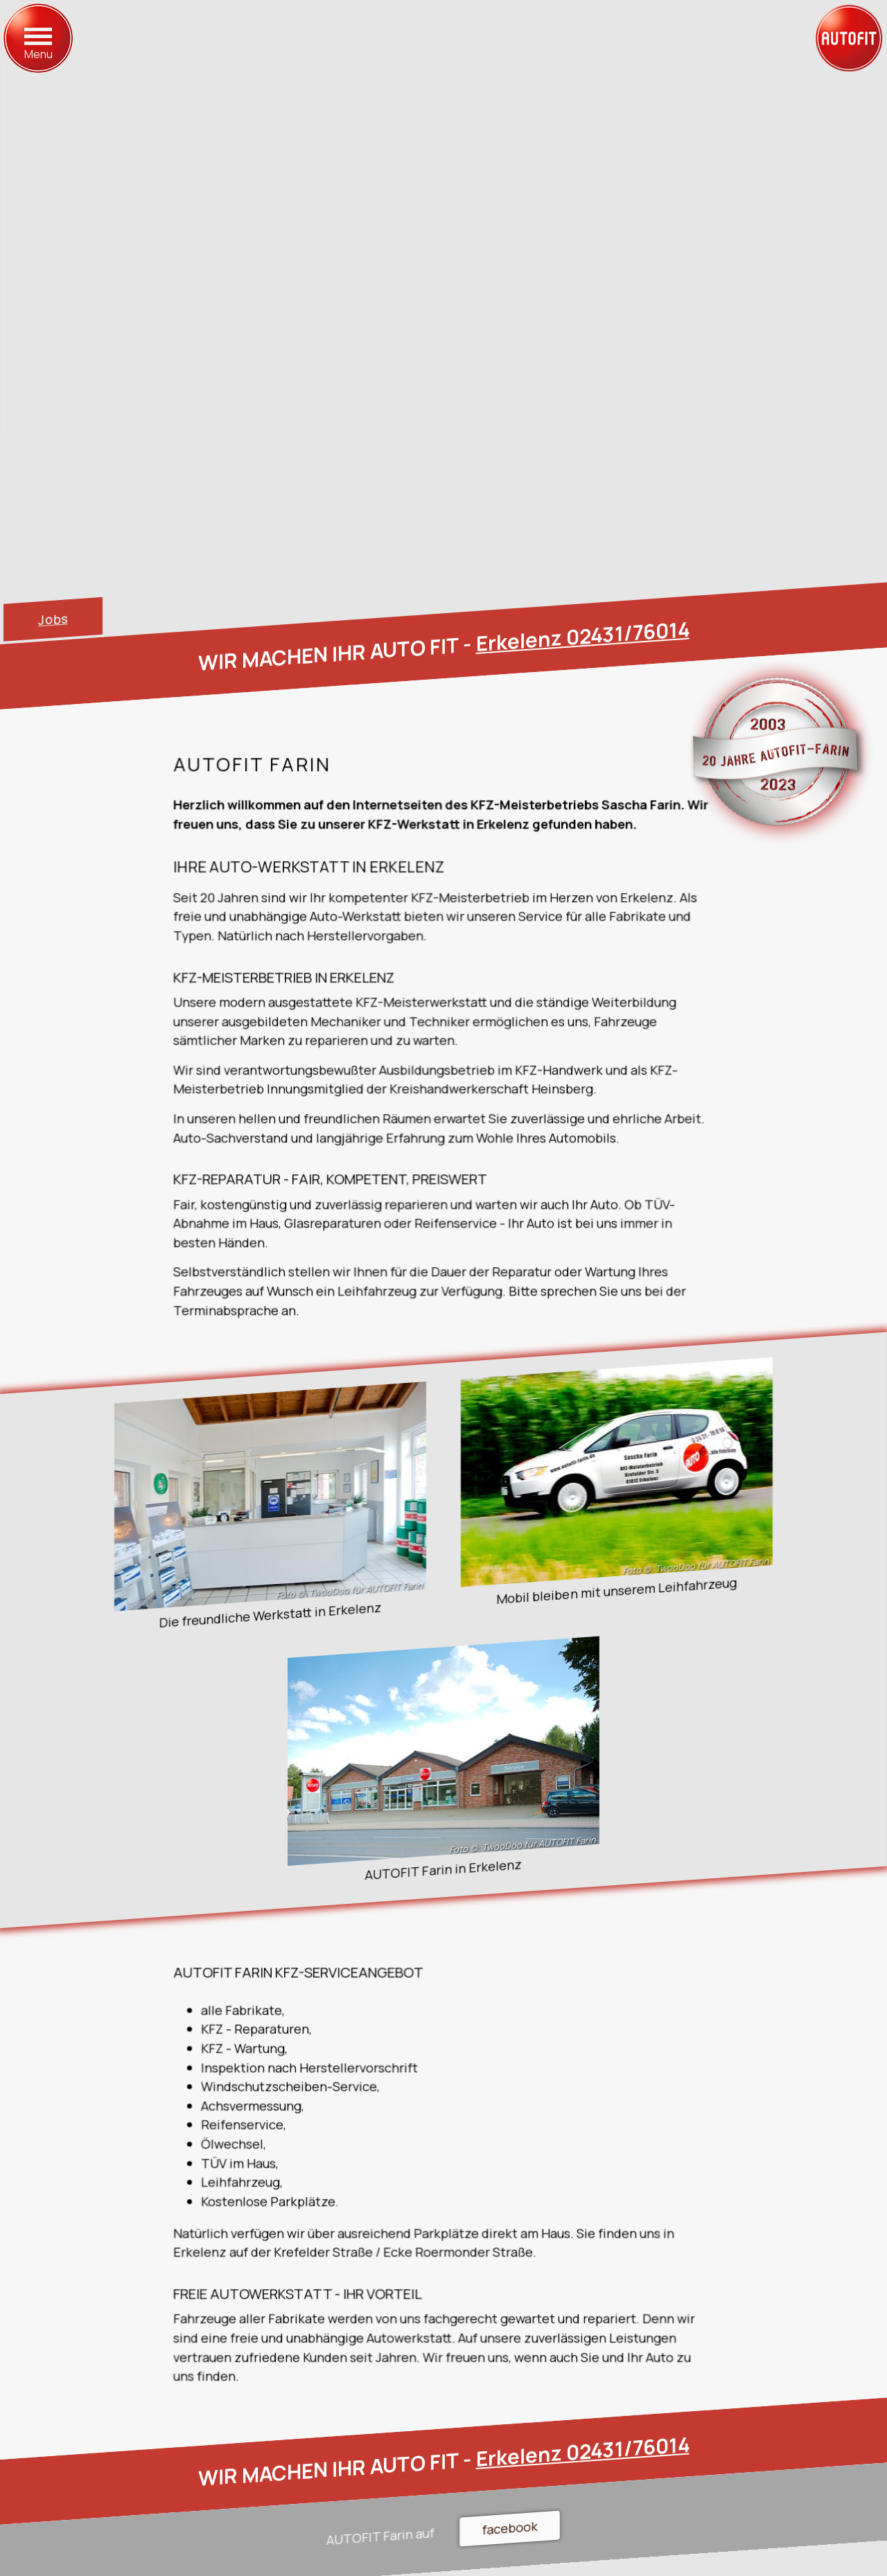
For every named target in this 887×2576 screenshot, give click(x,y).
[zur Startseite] (849, 38)
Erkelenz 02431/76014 (583, 636)
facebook (510, 2528)
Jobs (53, 619)
